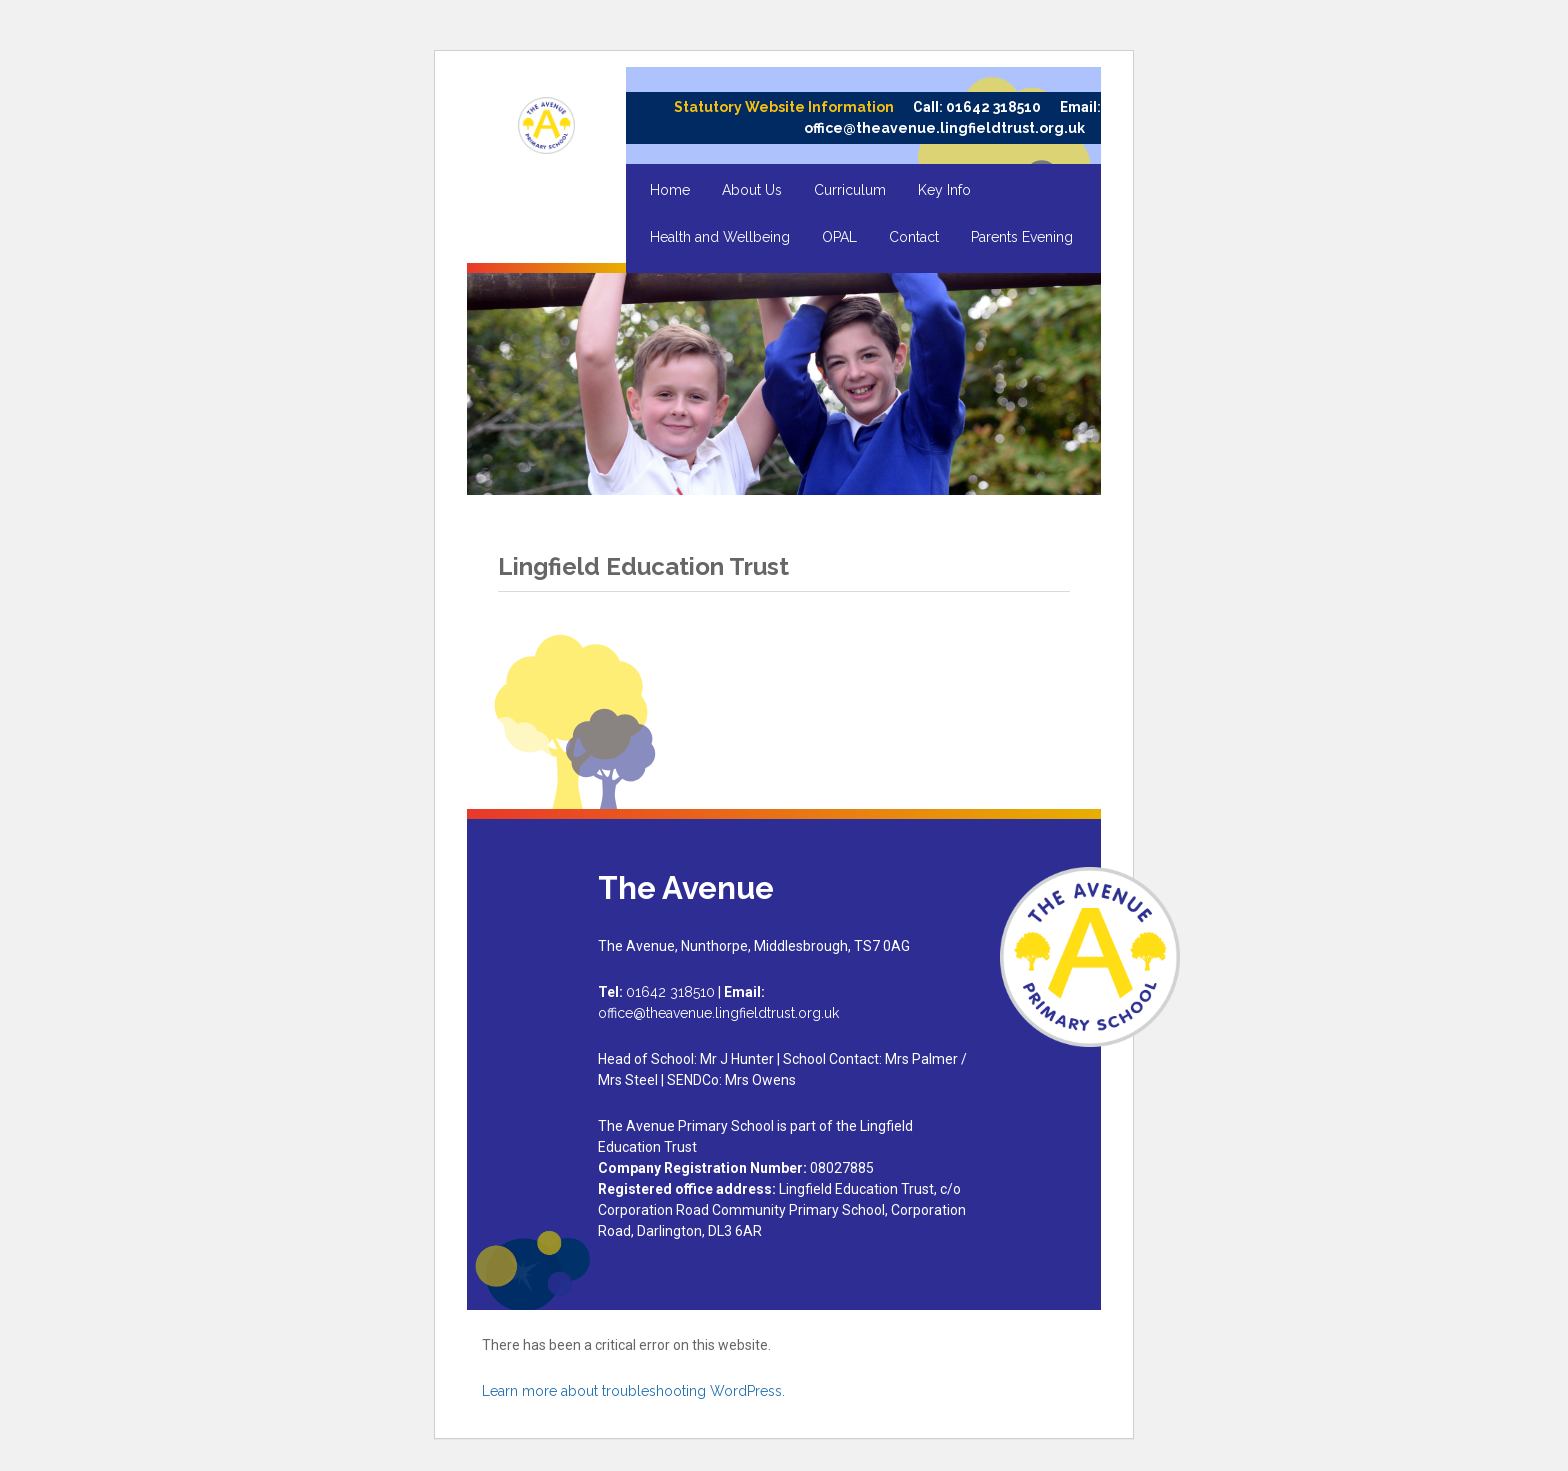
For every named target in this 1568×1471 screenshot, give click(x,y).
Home (670, 190)
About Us (752, 190)
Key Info (944, 190)
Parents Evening (1022, 237)
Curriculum (850, 190)
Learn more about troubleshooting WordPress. (633, 1391)
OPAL (839, 237)
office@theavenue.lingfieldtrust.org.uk (944, 128)
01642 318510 (993, 107)
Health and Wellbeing (720, 237)
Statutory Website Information (784, 107)
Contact (914, 237)
